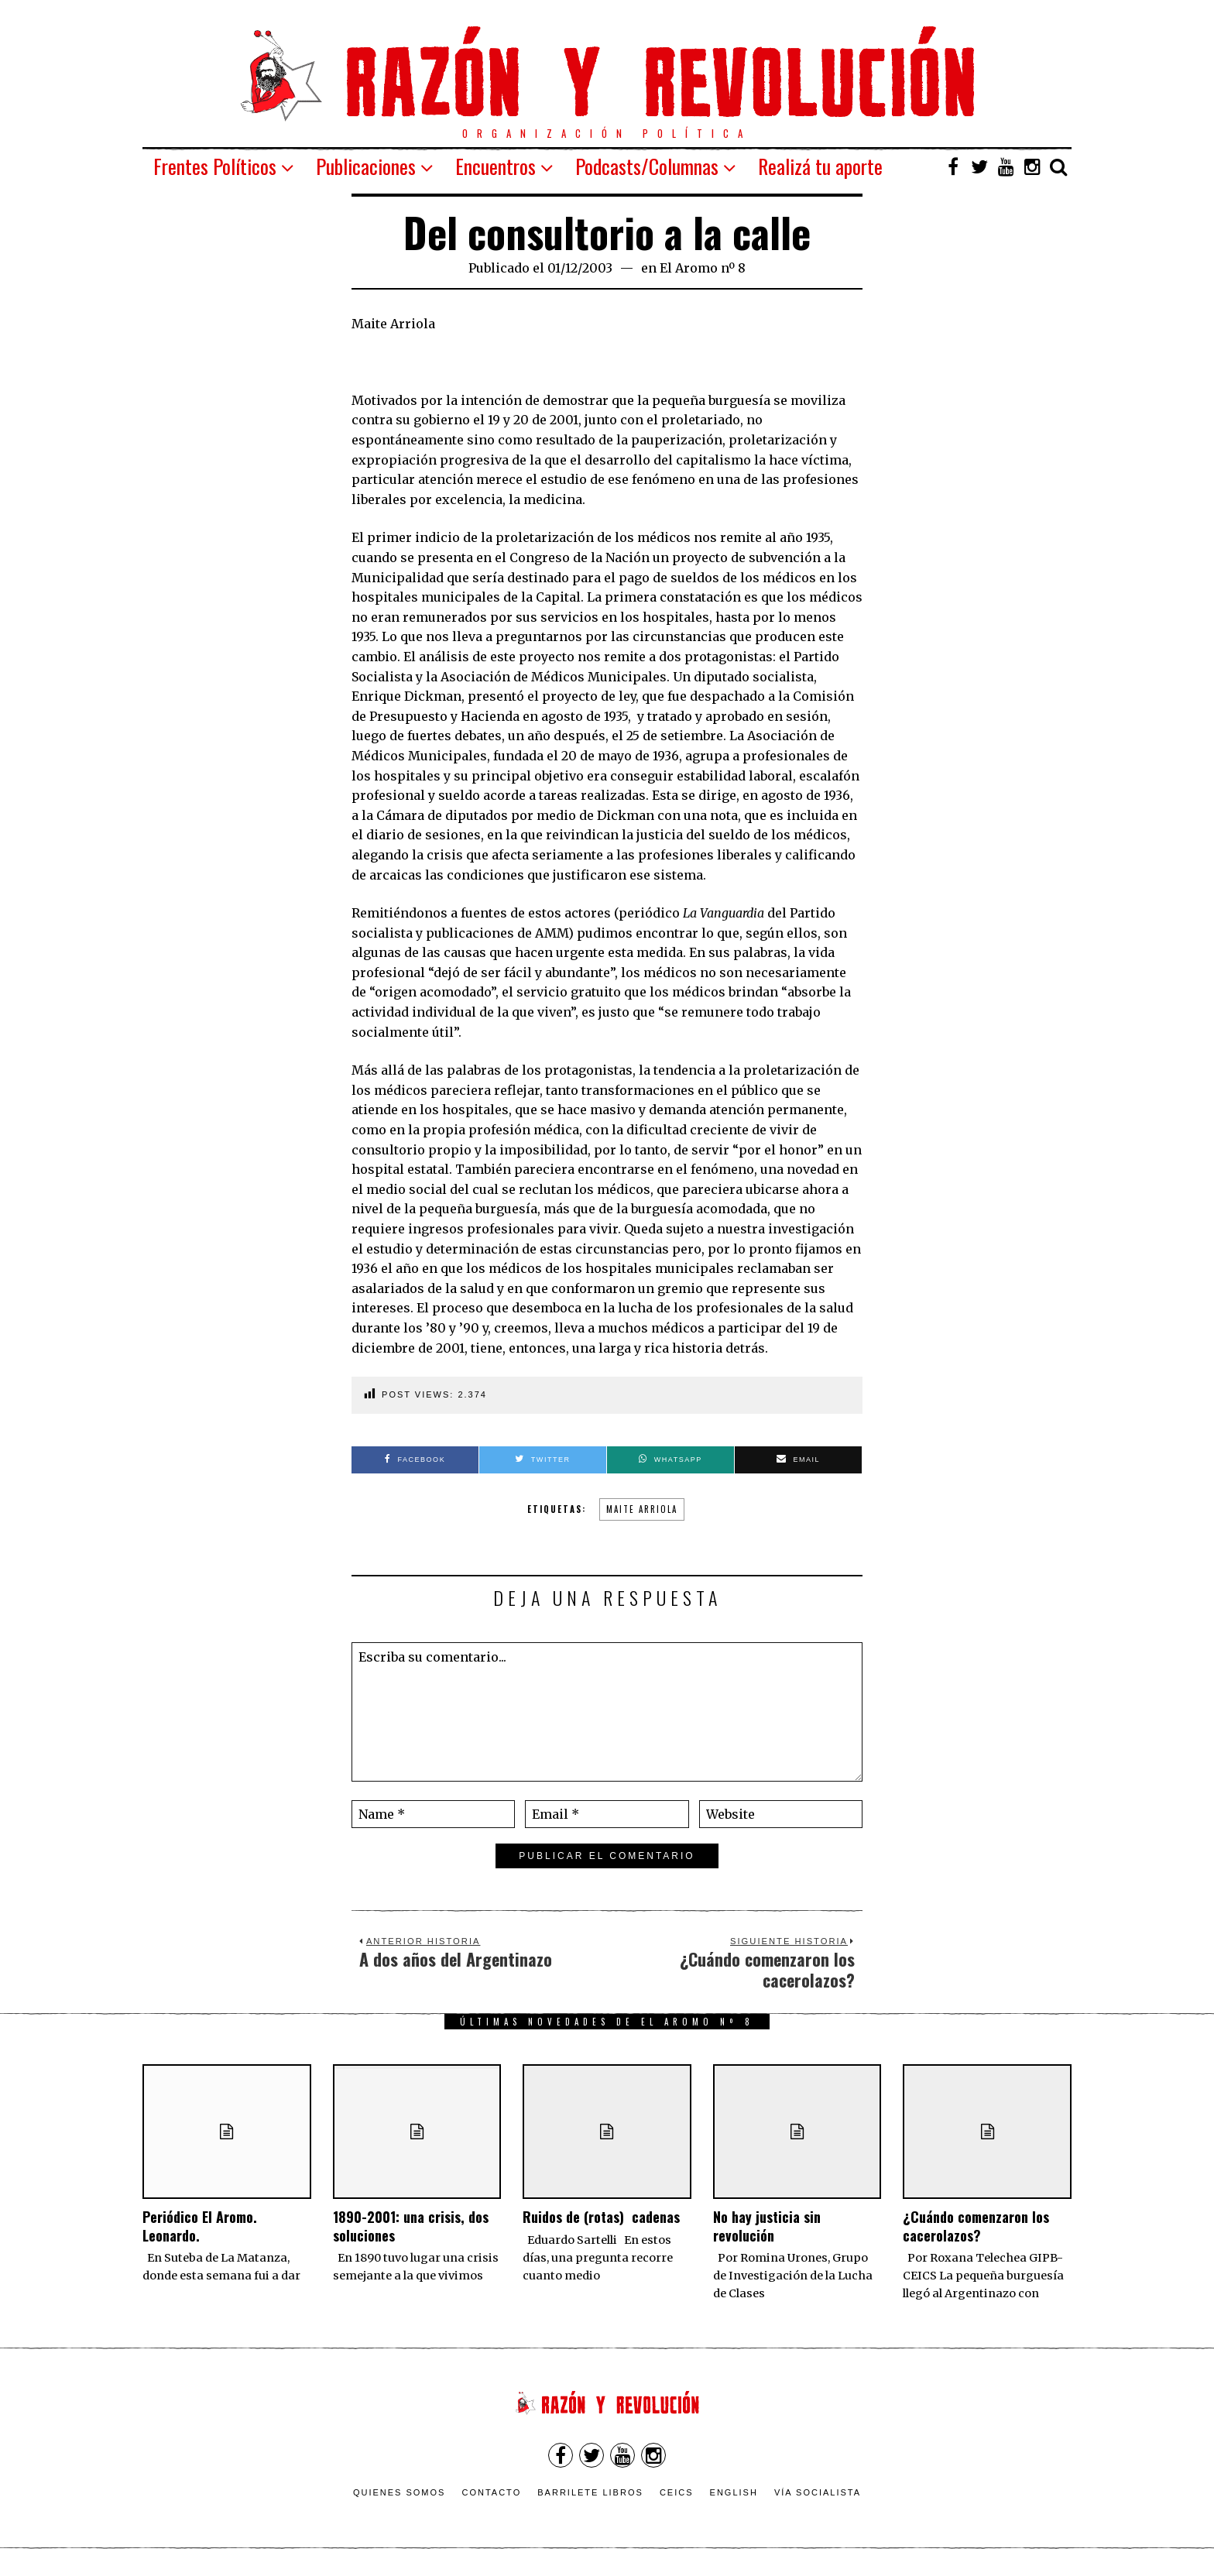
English (734, 2492)
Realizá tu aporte (820, 166)
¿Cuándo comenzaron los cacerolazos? (976, 2226)
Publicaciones (366, 166)
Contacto (491, 2492)
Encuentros (495, 166)
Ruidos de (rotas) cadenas (601, 2217)
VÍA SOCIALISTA (817, 2492)
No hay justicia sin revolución (767, 2226)
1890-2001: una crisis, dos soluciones (411, 2226)
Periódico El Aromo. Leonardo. (199, 2226)
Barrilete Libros (590, 2492)
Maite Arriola (641, 1509)
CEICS (677, 2492)
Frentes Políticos (214, 166)
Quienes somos (399, 2492)
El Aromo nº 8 (703, 268)
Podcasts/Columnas (646, 166)
